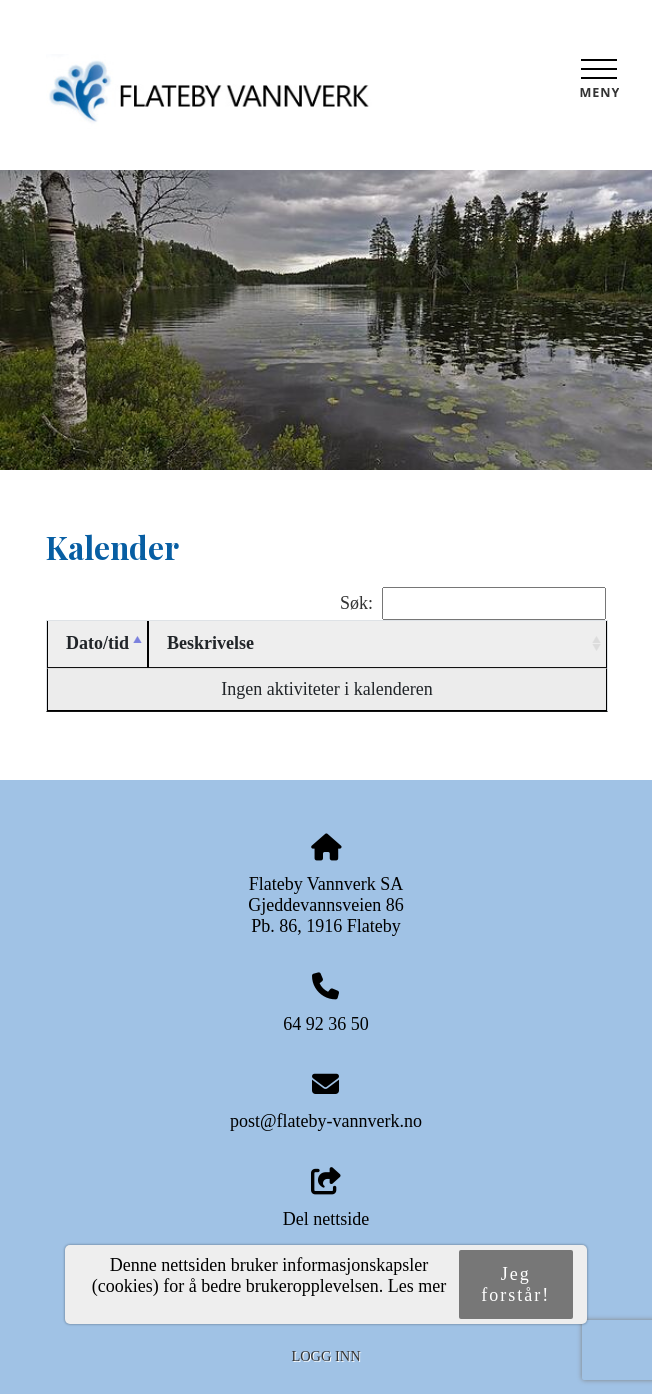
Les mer (417, 1286)
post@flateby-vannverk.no (326, 1121)
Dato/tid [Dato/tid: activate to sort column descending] (97, 643)
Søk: (473, 603)
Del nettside (326, 1198)
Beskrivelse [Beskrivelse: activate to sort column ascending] (210, 643)
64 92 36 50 (326, 1024)
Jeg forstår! (515, 1284)
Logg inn (325, 1356)
